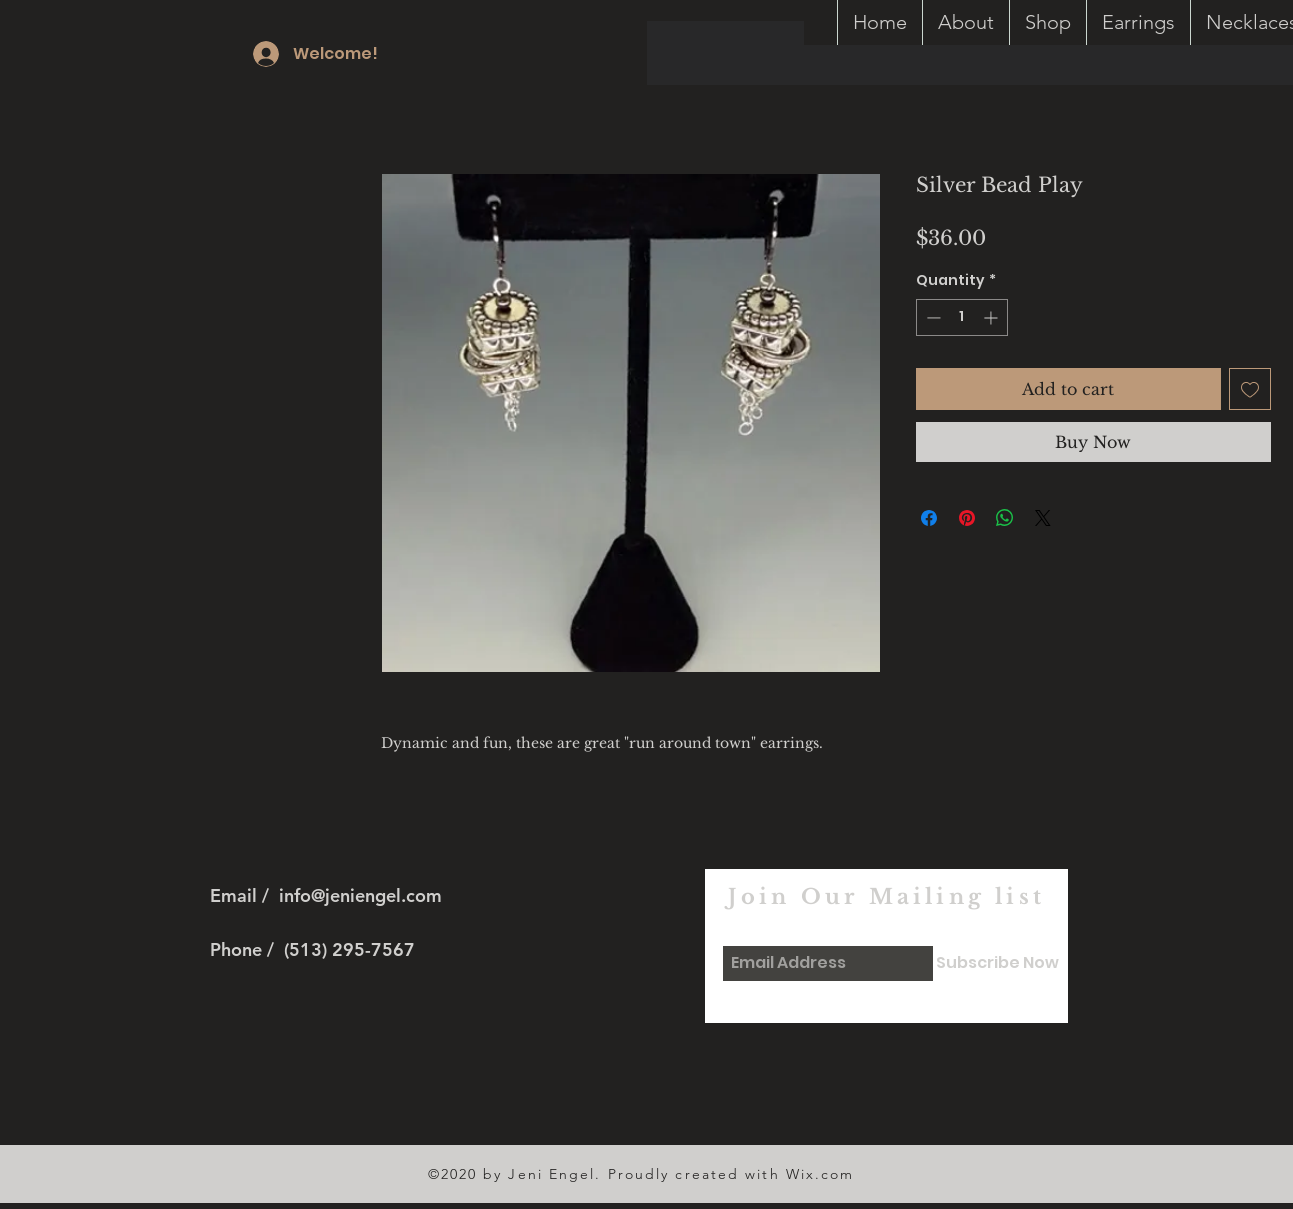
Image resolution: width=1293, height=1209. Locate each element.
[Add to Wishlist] (1250, 389)
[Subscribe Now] (997, 963)
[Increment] (992, 317)
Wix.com (820, 1174)
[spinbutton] (962, 317)
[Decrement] (931, 317)
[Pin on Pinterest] (967, 518)
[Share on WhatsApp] (1005, 518)
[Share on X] (1043, 518)
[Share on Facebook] (929, 518)
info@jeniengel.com (360, 895)
